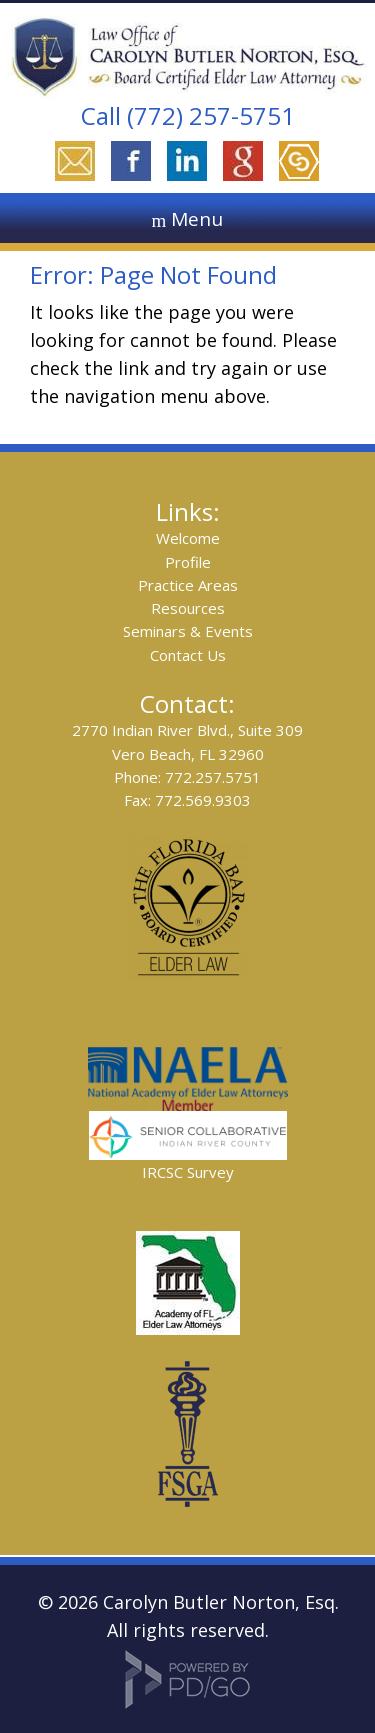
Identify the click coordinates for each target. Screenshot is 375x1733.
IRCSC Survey (188, 1172)
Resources (188, 608)
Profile (188, 562)
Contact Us (188, 655)
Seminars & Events (188, 631)
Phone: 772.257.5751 (187, 777)
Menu (197, 219)
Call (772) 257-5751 (188, 115)
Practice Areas (188, 585)
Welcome (188, 538)
